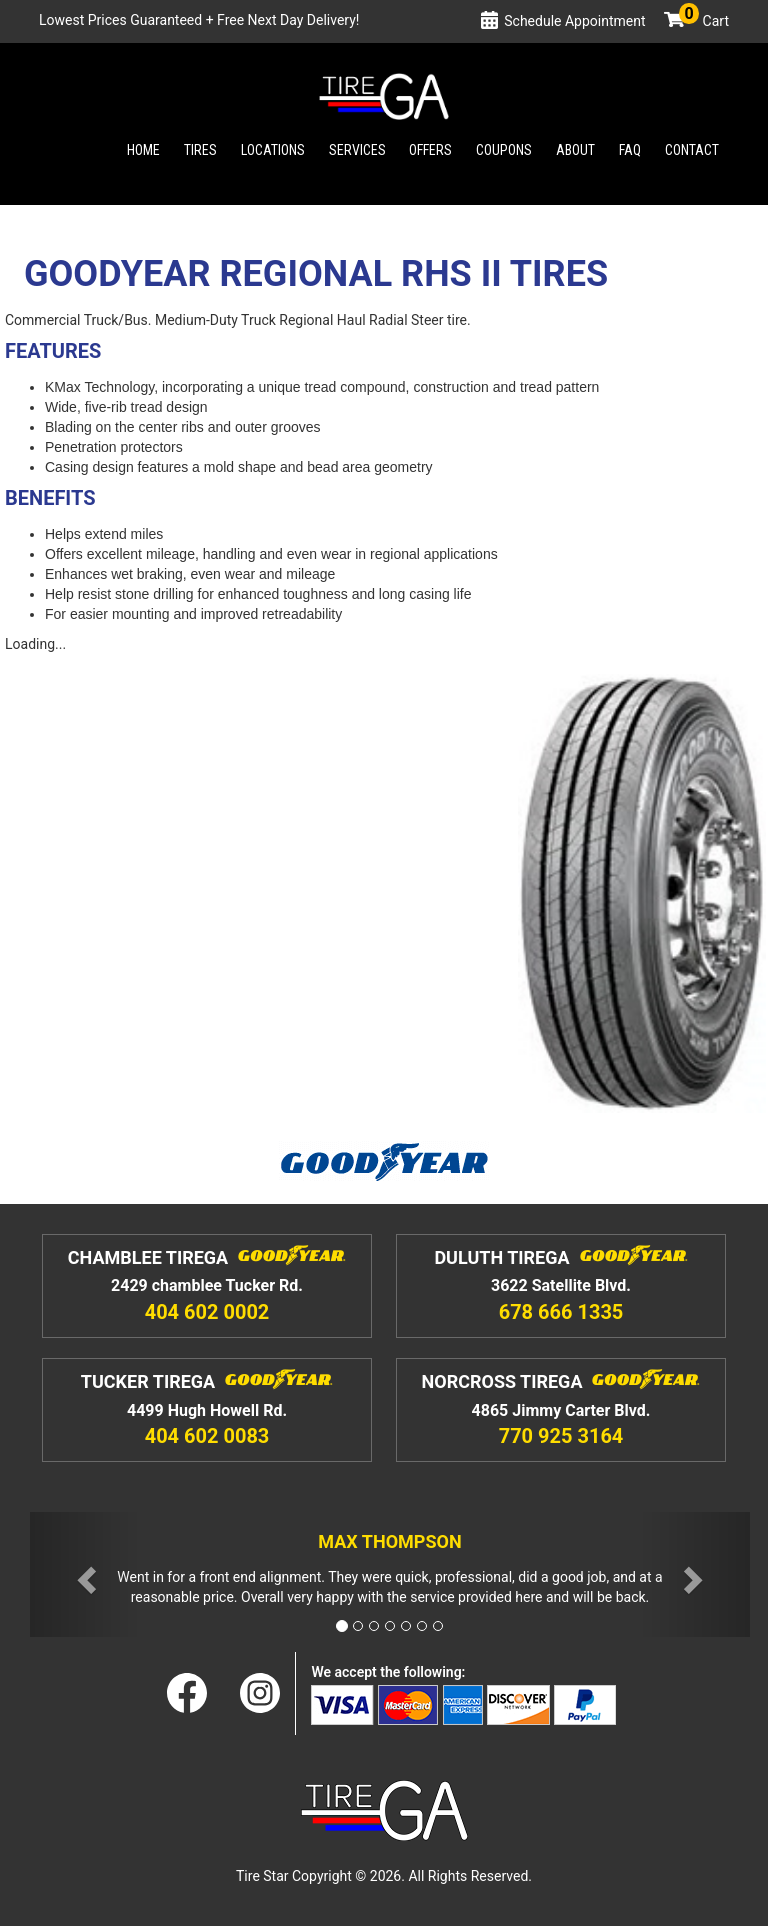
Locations (273, 150)
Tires (200, 150)
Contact (692, 150)
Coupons (504, 150)
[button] (84, 1574)
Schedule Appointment (574, 21)
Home (143, 150)
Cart (704, 21)
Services (357, 150)
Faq (630, 150)
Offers (430, 150)
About (575, 150)
